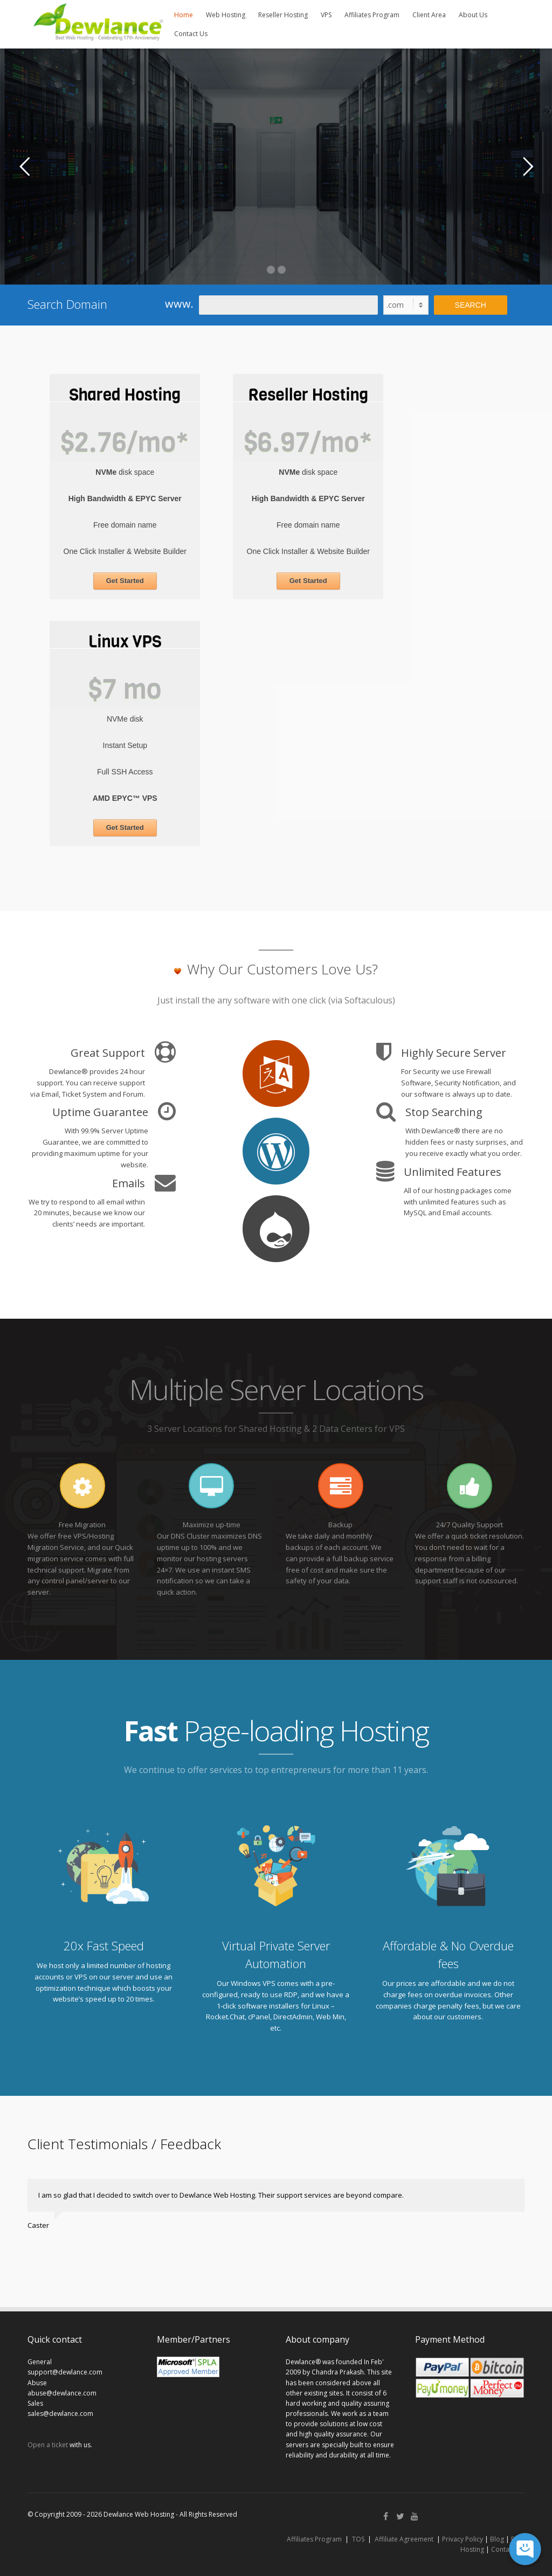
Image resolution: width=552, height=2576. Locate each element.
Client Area (429, 14)
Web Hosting (225, 14)
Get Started (125, 581)
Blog (497, 2539)
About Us (473, 14)
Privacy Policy (462, 2539)
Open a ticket (47, 2444)
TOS (358, 2539)
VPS (326, 14)
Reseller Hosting (283, 14)
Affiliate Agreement (404, 2539)
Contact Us (191, 33)
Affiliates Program (371, 14)
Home (183, 14)
